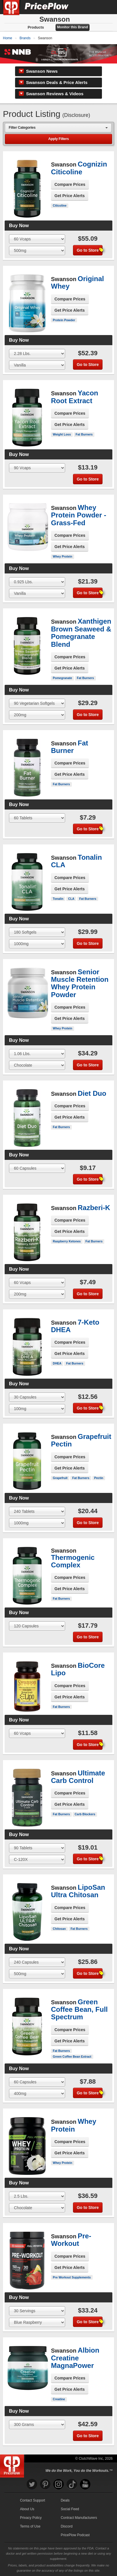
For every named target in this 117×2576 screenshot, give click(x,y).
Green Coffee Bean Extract (72, 2056)
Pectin (98, 1478)
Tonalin (58, 898)
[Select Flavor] (37, 250)
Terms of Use (30, 2526)
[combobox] (58, 127)
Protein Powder (64, 320)
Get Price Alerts (69, 195)
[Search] (93, 7)
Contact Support (32, 2500)
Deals (65, 2500)
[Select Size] (37, 239)
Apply (58, 139)
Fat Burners (84, 434)
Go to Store (90, 250)
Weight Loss (62, 434)
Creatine (59, 2399)
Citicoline (59, 205)
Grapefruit (60, 1478)
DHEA (57, 1363)
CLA (71, 898)
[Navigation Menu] (106, 7)
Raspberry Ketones (67, 1241)
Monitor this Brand (72, 27)
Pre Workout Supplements (72, 2277)
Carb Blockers (85, 1814)
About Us (27, 2509)
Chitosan (59, 1928)
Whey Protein (62, 556)
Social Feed (70, 2509)
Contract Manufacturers (79, 2518)
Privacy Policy (31, 2518)
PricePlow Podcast (75, 2535)
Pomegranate (62, 678)
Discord (67, 2526)
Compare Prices (69, 184)
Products (36, 27)
